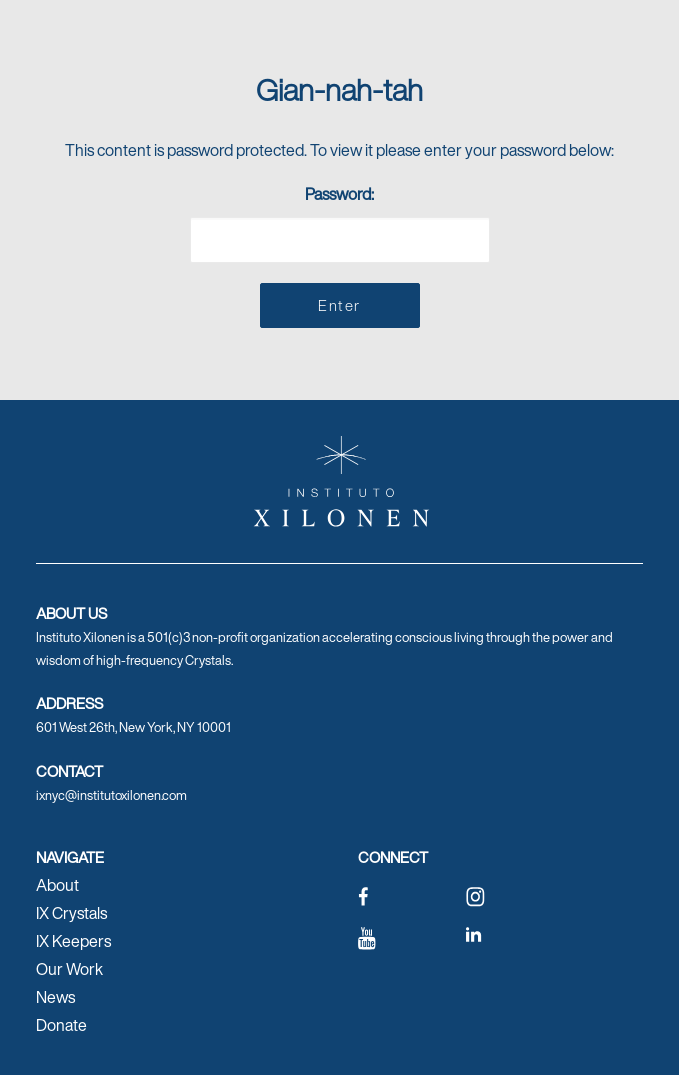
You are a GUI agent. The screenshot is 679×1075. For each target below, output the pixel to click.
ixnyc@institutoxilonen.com (111, 795)
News (55, 997)
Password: (340, 222)
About (57, 885)
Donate (61, 1025)
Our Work (69, 969)
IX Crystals (71, 913)
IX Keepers (73, 941)
